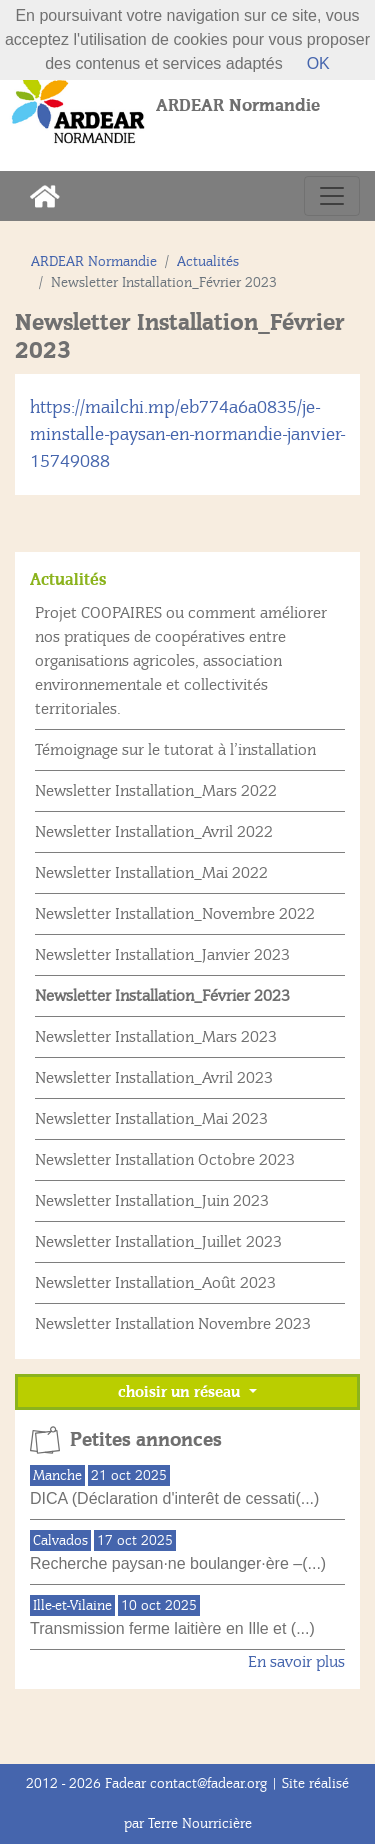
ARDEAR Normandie (94, 261)
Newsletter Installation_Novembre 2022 (175, 914)
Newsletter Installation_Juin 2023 (152, 1201)
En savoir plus (296, 1662)
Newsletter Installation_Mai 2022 (151, 873)
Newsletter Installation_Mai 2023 (151, 1119)
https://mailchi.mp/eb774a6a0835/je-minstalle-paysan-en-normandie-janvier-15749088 (187, 434)
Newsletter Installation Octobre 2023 (165, 1160)
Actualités (208, 261)
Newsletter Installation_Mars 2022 (156, 791)
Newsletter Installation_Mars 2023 (156, 1037)
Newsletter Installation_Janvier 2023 (162, 955)
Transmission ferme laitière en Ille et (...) (172, 1628)
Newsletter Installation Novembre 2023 (173, 1324)
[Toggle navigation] (332, 196)
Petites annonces (146, 1440)
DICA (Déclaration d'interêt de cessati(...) (174, 1498)
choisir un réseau (181, 1392)
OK (318, 63)
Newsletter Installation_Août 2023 (155, 1283)
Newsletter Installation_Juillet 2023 (158, 1242)
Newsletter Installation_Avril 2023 (154, 1078)
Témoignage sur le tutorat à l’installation (175, 750)
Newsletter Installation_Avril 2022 (154, 832)
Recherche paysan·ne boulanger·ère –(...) (178, 1563)
